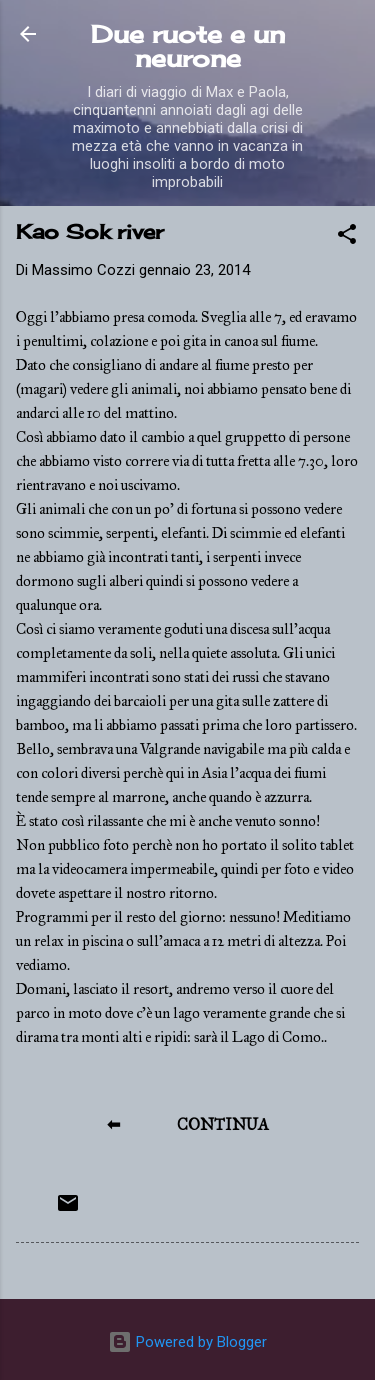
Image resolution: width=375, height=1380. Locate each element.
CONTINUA (223, 1124)
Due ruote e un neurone (188, 46)
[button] (347, 237)
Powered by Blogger (187, 1342)
